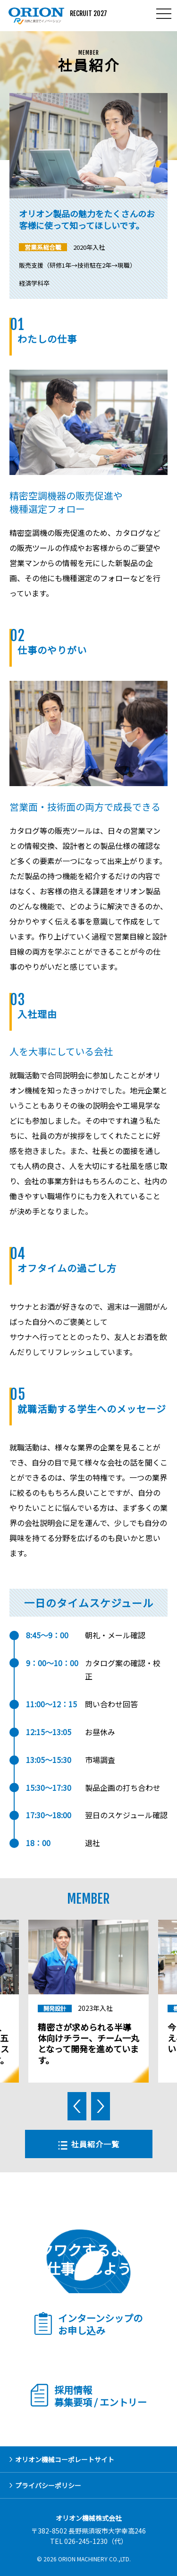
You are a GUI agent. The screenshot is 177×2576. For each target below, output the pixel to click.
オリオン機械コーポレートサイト (64, 2459)
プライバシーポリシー (48, 2485)
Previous (76, 2106)
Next (100, 2106)
